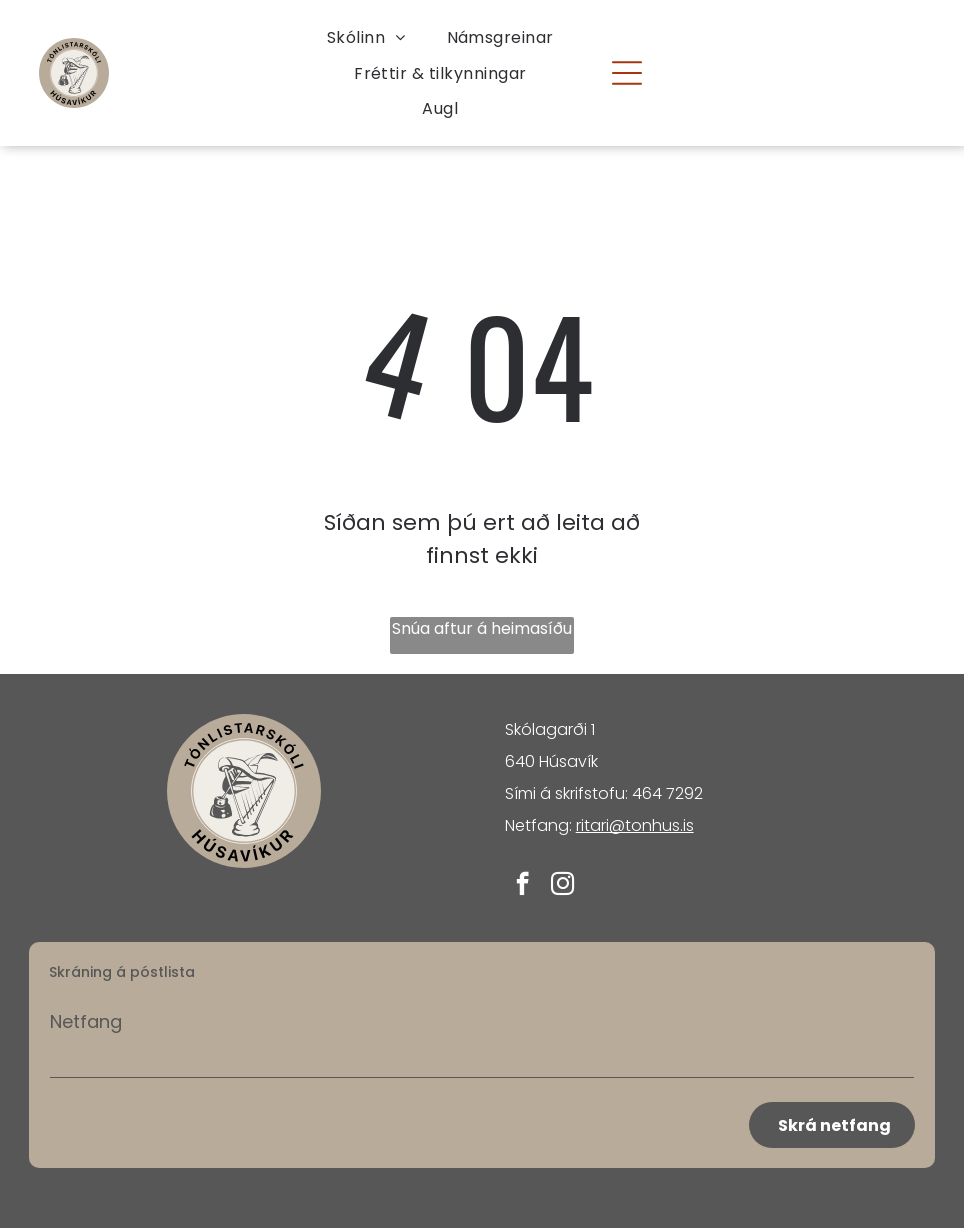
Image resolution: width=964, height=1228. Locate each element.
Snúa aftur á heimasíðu (482, 628)
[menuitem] (366, 37)
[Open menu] (627, 73)
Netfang (86, 1021)
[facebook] (522, 886)
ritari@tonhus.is (635, 825)
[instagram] (562, 886)
